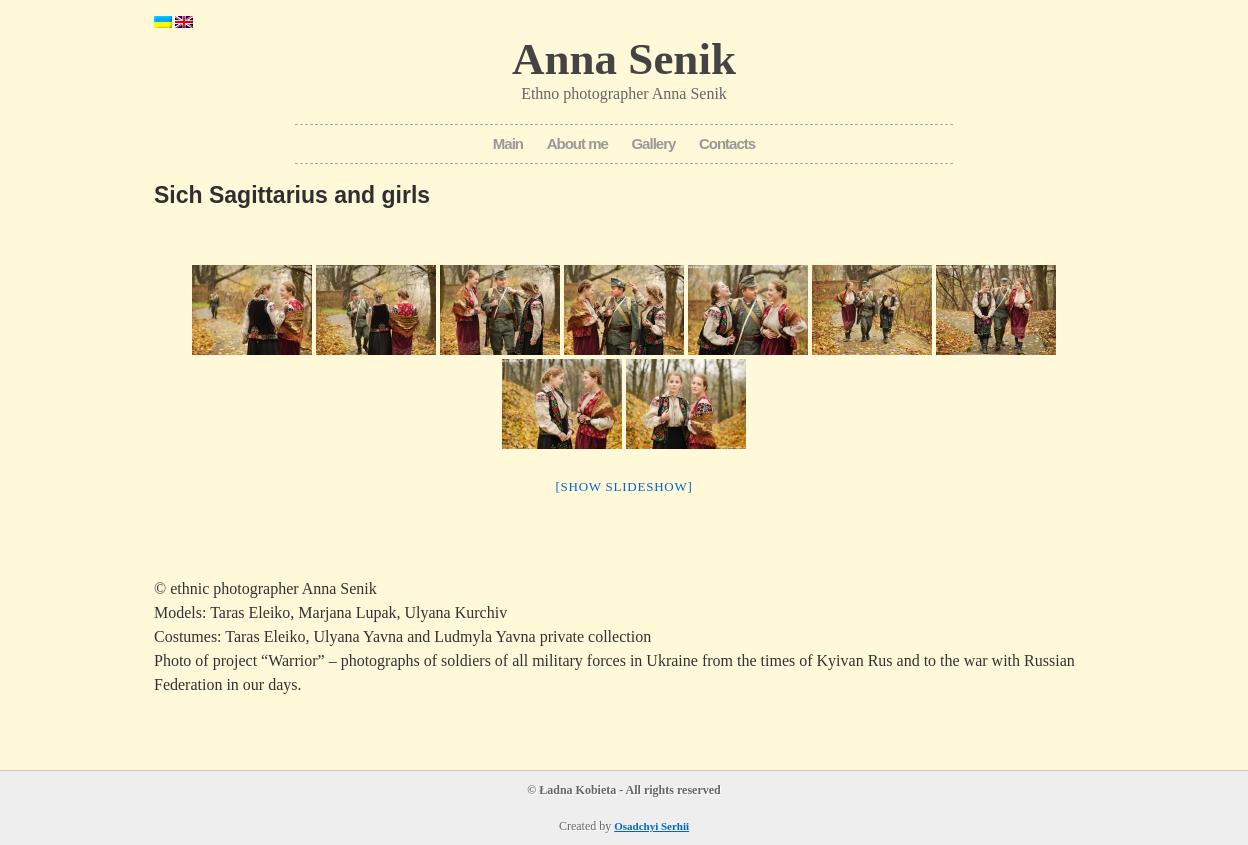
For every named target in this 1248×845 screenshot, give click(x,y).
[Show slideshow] (623, 486)
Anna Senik (624, 59)
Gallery (653, 143)
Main (508, 143)
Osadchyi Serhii (651, 826)
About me (577, 143)
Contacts (727, 143)
